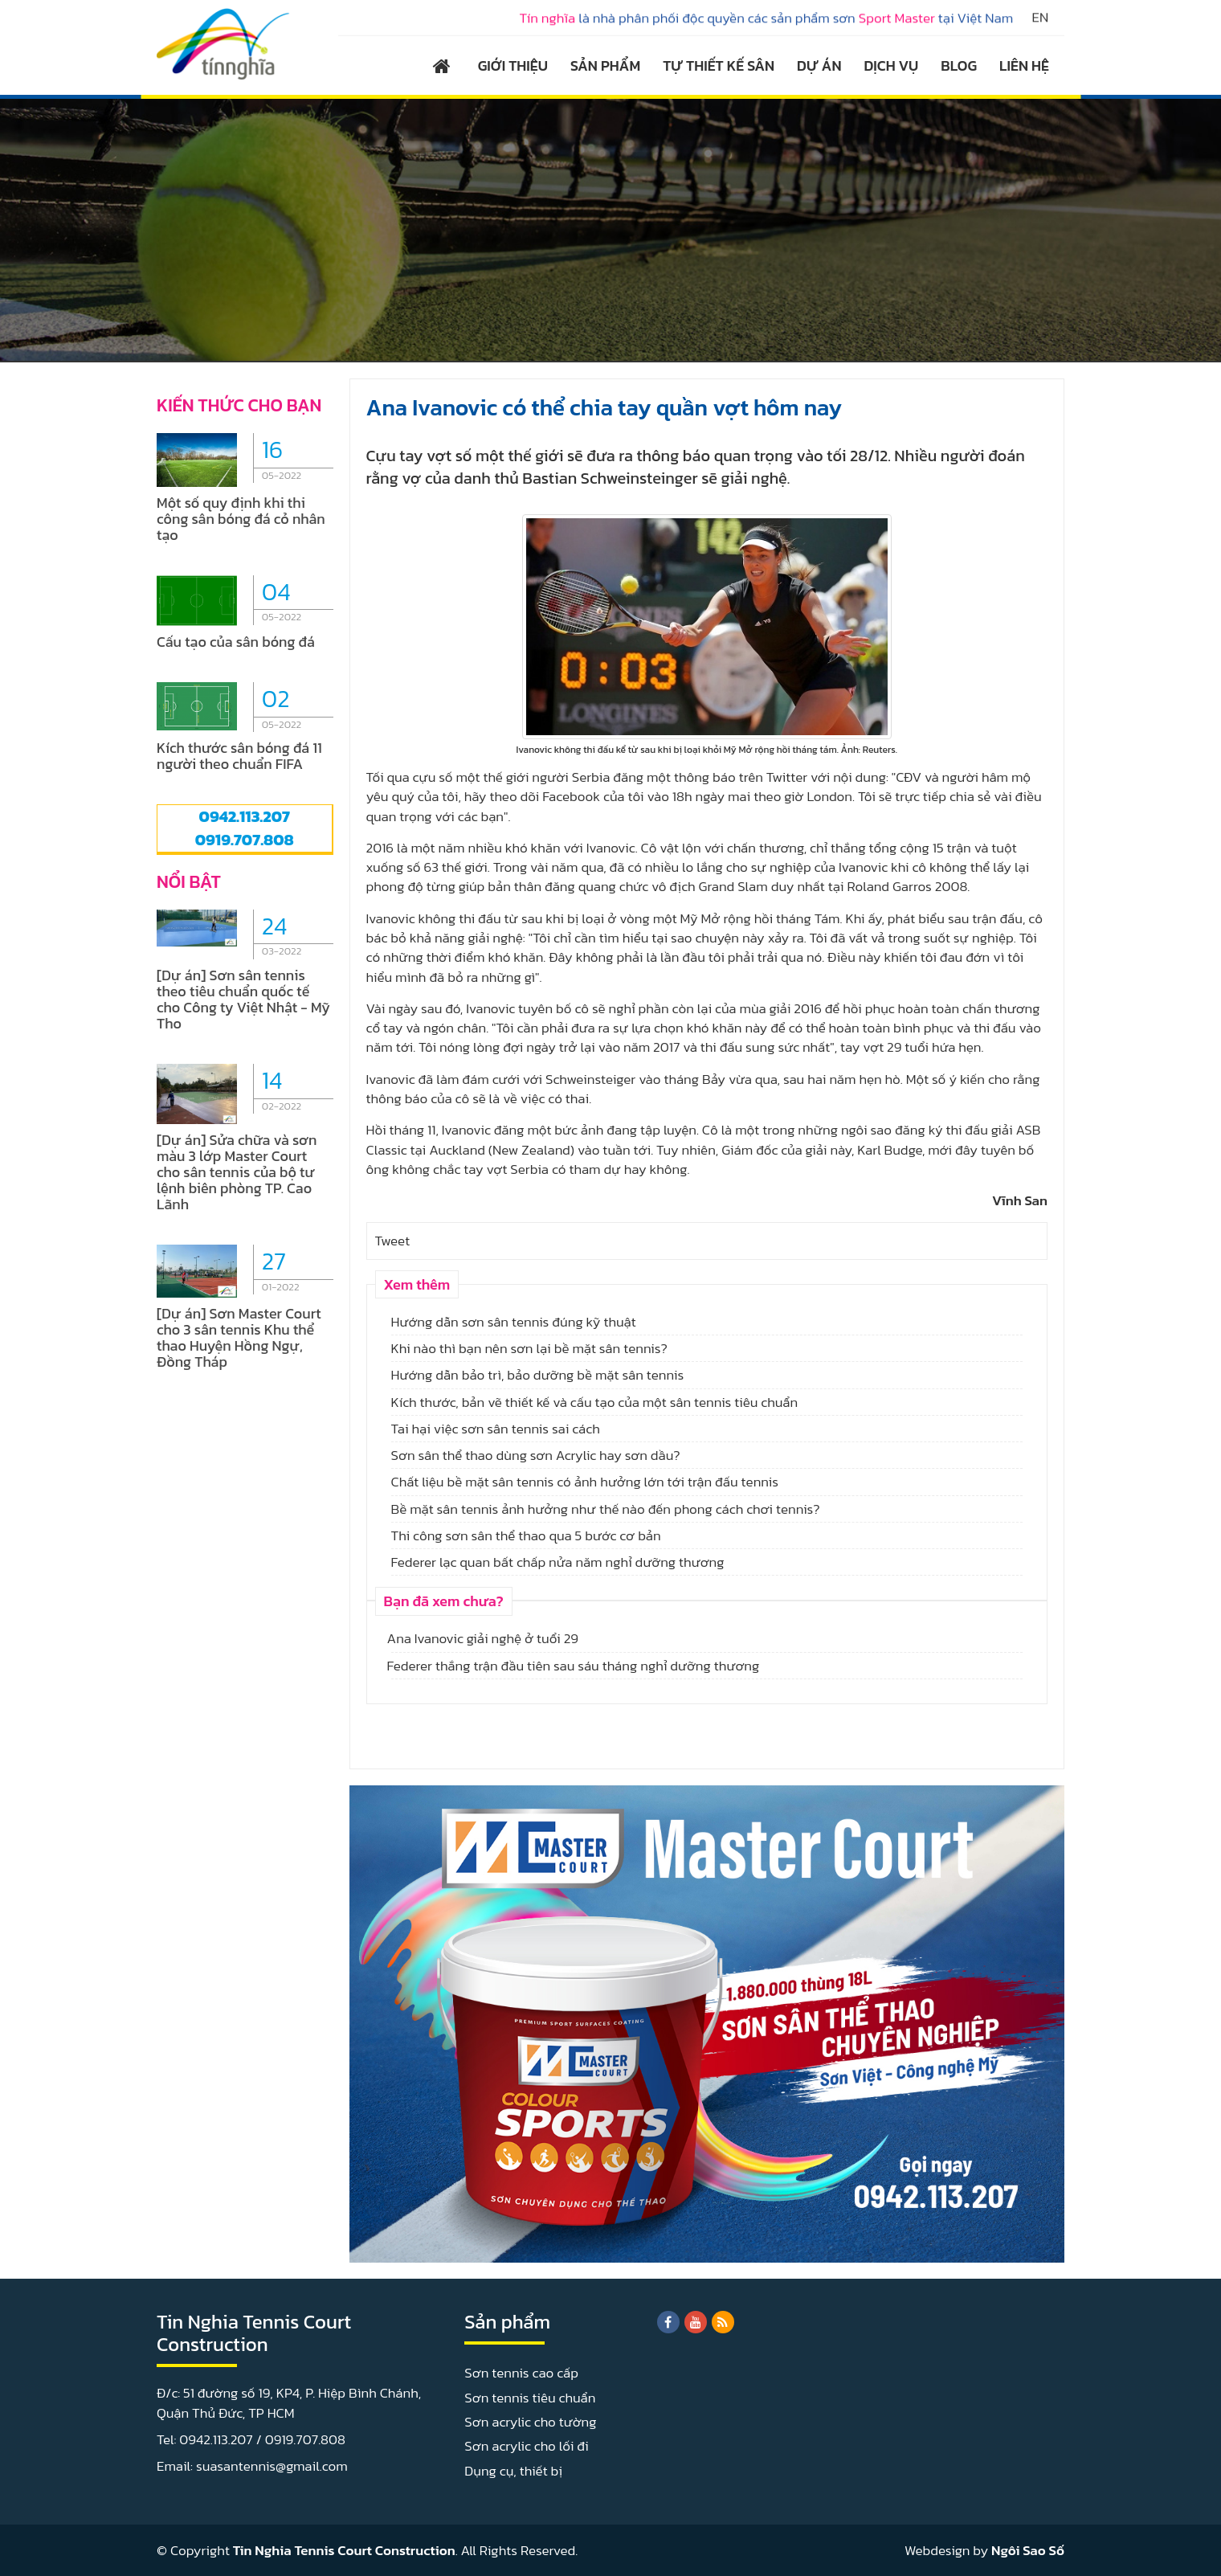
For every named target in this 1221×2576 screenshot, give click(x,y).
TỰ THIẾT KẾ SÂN (718, 65)
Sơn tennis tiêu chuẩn (529, 2397)
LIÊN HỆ (1024, 65)
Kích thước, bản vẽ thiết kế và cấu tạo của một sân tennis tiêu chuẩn (594, 1402)
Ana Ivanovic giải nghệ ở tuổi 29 (482, 1638)
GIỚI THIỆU (513, 65)
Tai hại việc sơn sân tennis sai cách (495, 1428)
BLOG (959, 65)
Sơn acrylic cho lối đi (526, 2445)
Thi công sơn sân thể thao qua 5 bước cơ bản (526, 1535)
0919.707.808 (244, 840)
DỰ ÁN (819, 65)
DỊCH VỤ (891, 65)
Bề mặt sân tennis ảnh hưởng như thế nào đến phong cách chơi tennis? (605, 1509)
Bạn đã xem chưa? (444, 1601)
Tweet (392, 1240)
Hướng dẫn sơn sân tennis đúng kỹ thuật (513, 1321)
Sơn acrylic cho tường (530, 2421)
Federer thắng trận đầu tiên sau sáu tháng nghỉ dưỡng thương (573, 1665)
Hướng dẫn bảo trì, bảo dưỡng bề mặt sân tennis (537, 1374)
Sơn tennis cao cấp (521, 2372)
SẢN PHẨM (605, 65)
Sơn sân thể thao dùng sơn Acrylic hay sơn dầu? (535, 1455)
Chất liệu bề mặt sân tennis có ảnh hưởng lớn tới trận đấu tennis (584, 1481)
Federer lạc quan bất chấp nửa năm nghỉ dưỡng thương (558, 1562)
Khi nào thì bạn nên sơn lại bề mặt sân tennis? (529, 1348)
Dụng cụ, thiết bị (513, 2470)
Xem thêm (417, 1284)
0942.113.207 (244, 816)
